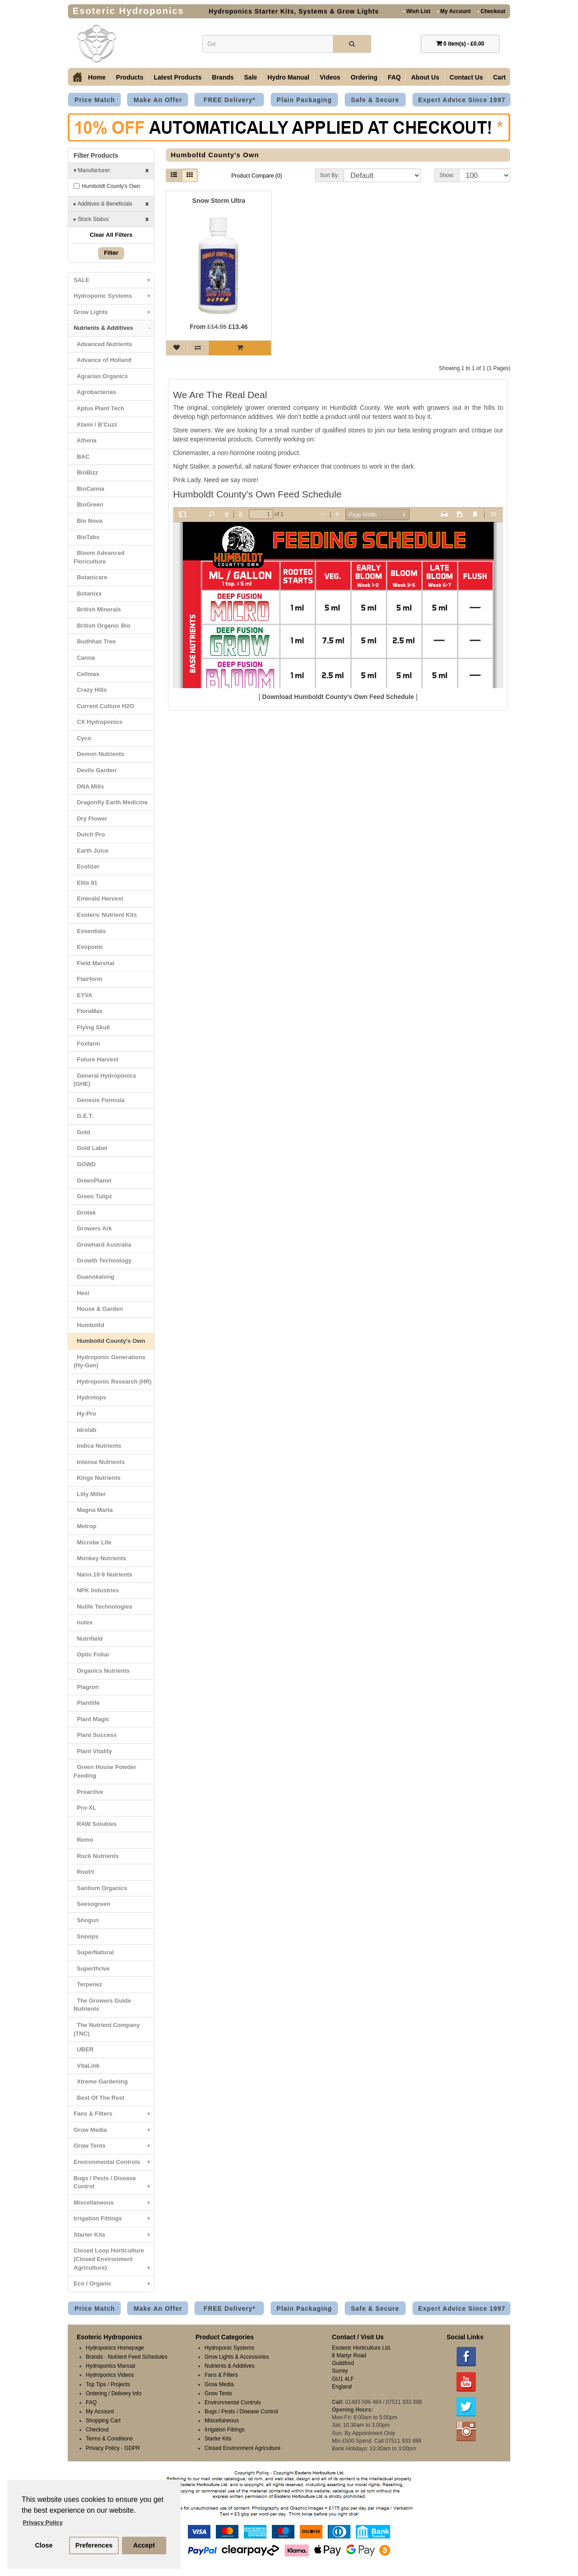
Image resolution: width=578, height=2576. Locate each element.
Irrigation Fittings (114, 2219)
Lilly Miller (90, 1494)
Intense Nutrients (99, 1462)
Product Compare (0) (256, 176)
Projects (120, 2384)
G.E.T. (83, 1115)
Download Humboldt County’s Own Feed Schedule (338, 696)
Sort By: (330, 175)
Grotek (85, 1212)
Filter (111, 252)
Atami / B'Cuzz (95, 424)
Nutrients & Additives (114, 328)
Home (97, 77)
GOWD (85, 1164)
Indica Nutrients (97, 1445)
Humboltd (89, 1325)
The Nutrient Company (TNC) (107, 2029)
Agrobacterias (95, 392)
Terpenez (88, 1984)
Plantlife (87, 1702)
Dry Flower (90, 818)
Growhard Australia (102, 1244)
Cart (499, 77)
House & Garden (98, 1308)
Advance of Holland (102, 360)
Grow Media (114, 2130)
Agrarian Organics (101, 376)
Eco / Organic (114, 2284)
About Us (425, 77)
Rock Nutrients (96, 1856)
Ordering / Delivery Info (113, 2393)
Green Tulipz (93, 1196)
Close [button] (43, 2545)
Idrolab (85, 1429)
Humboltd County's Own (109, 1340)
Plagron (86, 1687)
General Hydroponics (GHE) (105, 1080)
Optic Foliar (91, 1654)
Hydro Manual (288, 77)
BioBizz (86, 472)
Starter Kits (114, 2235)
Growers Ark (93, 1228)
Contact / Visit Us (358, 2337)
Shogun (86, 1920)
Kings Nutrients (97, 1477)
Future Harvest (96, 1059)
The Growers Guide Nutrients (102, 2005)
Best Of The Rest (99, 2097)
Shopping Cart (103, 2420)
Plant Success (95, 1734)
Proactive (88, 1791)
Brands (222, 77)
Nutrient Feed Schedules (138, 2357)
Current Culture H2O (104, 706)
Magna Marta (93, 1509)
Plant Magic (91, 1719)
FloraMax (88, 1011)
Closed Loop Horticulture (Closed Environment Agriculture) (114, 2261)
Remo (83, 1839)
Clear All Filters (111, 234)
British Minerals (97, 609)
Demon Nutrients (99, 754)
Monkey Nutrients (100, 1558)
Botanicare (90, 577)
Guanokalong (94, 1276)
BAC (81, 456)
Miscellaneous (114, 2203)
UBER (83, 2049)
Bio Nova (88, 520)
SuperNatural (94, 1952)
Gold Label (90, 1148)
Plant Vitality (93, 1751)
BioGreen (88, 504)
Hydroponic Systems (114, 296)
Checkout (491, 11)
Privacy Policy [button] (43, 2522)
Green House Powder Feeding (105, 1771)
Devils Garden (95, 770)
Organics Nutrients (102, 1670)
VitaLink (87, 2065)
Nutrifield (88, 1638)
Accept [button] (144, 2545)
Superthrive (91, 1968)
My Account (454, 11)
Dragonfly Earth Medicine (111, 802)
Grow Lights (114, 312)
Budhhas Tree (95, 641)
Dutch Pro (89, 834)
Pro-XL (85, 1807)
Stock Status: (111, 219)
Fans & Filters (114, 2114)
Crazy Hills (90, 689)
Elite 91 (86, 882)
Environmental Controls (114, 2162)
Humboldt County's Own (107, 186)
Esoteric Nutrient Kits (105, 914)
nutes (83, 1622)
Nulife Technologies (103, 1606)
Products (130, 77)
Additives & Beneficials (111, 204)
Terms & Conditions (109, 2438)
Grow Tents (114, 2146)
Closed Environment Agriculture (242, 2448)
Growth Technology (102, 1260)
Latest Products (177, 77)
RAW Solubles (95, 1824)
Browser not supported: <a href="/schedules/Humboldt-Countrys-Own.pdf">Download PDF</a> (338, 597)
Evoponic (88, 946)
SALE (114, 280)
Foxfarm (87, 1043)
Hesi (81, 1293)
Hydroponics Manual (110, 2366)
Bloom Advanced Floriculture (99, 557)
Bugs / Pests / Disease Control (114, 2185)
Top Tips (96, 2384)
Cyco (82, 738)
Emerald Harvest (98, 898)
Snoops (86, 1936)
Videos (330, 77)
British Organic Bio (102, 625)
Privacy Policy (103, 2448)
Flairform (88, 979)
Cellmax (86, 674)
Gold (82, 1132)
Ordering (364, 77)
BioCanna (89, 488)
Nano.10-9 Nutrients (103, 1574)
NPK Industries (96, 1590)
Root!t (84, 1871)
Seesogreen (92, 1903)
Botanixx (88, 593)
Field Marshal (94, 963)
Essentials (90, 931)
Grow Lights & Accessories (237, 2357)
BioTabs (87, 537)
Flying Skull (92, 1027)
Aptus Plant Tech (99, 408)
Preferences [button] (93, 2545)
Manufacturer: (111, 170)
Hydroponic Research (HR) (113, 1381)
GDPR (132, 2448)
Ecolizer (86, 866)
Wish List (416, 11)
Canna (84, 657)
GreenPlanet (93, 1180)
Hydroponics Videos (110, 2375)
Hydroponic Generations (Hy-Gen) (109, 1361)
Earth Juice (91, 850)
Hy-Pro (85, 1413)
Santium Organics (100, 1888)
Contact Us (466, 77)
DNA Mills (89, 786)
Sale (250, 77)
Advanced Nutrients (103, 344)
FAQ (394, 77)
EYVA (83, 995)
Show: (446, 175)
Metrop (85, 1526)
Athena (85, 440)
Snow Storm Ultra (218, 200)
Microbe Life (93, 1542)
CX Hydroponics (98, 721)
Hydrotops (90, 1397)
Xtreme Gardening (101, 2081)
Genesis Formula (99, 1100)
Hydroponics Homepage (115, 2348)
